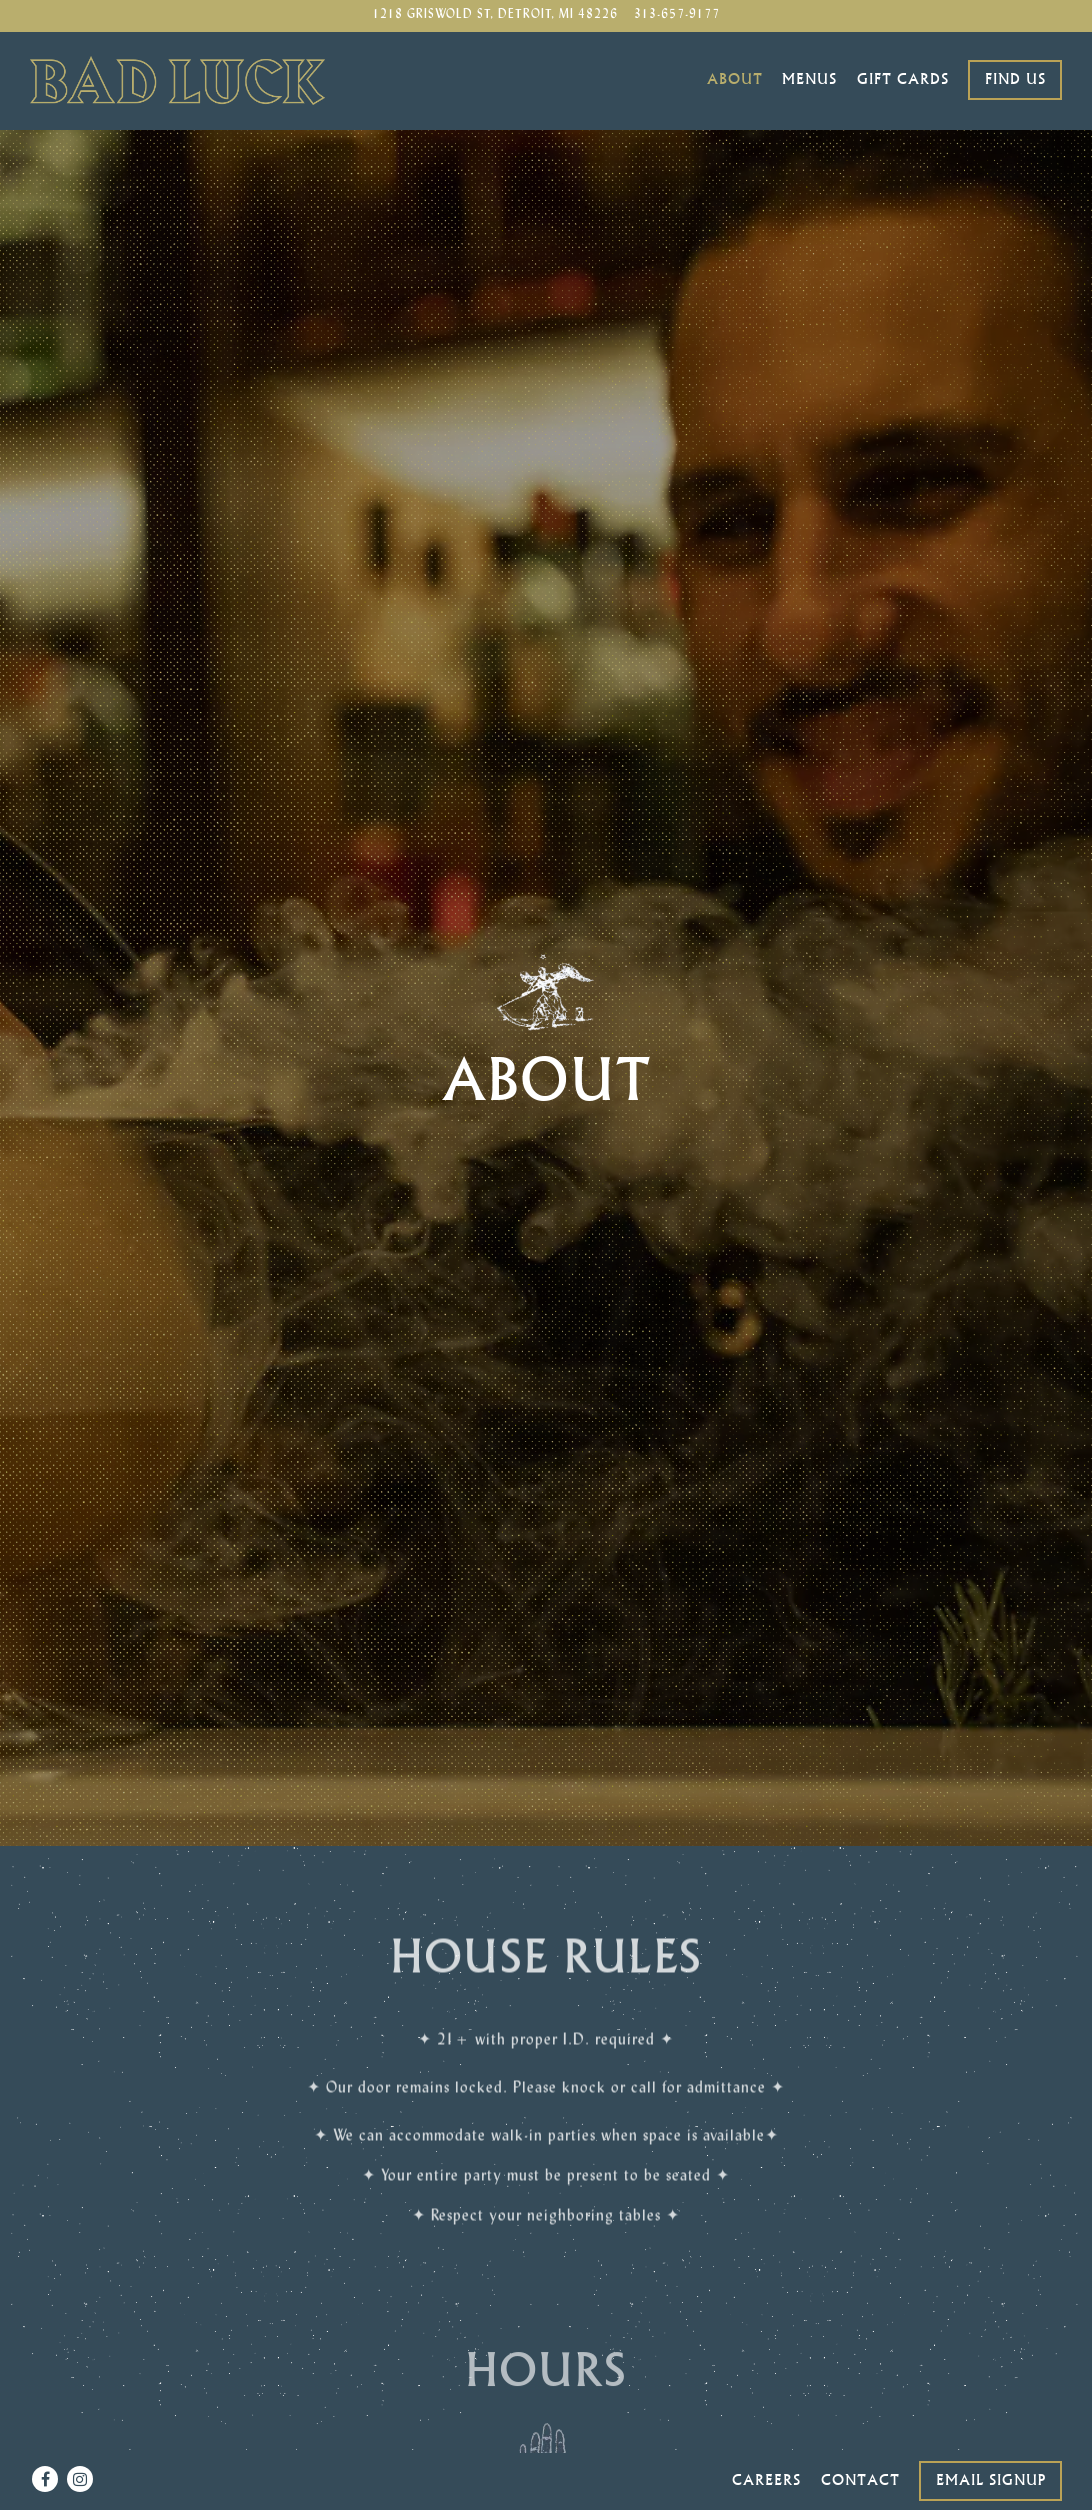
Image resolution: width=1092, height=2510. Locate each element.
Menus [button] (809, 79)
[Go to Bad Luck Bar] (495, 15)
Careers (766, 2435)
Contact (860, 2435)
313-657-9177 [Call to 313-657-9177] (677, 15)
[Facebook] (45, 2434)
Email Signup (991, 2435)
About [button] (735, 79)
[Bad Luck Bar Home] (177, 80)
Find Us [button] (1015, 79)
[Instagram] (80, 2434)
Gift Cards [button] (903, 79)
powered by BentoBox (546, 2487)
